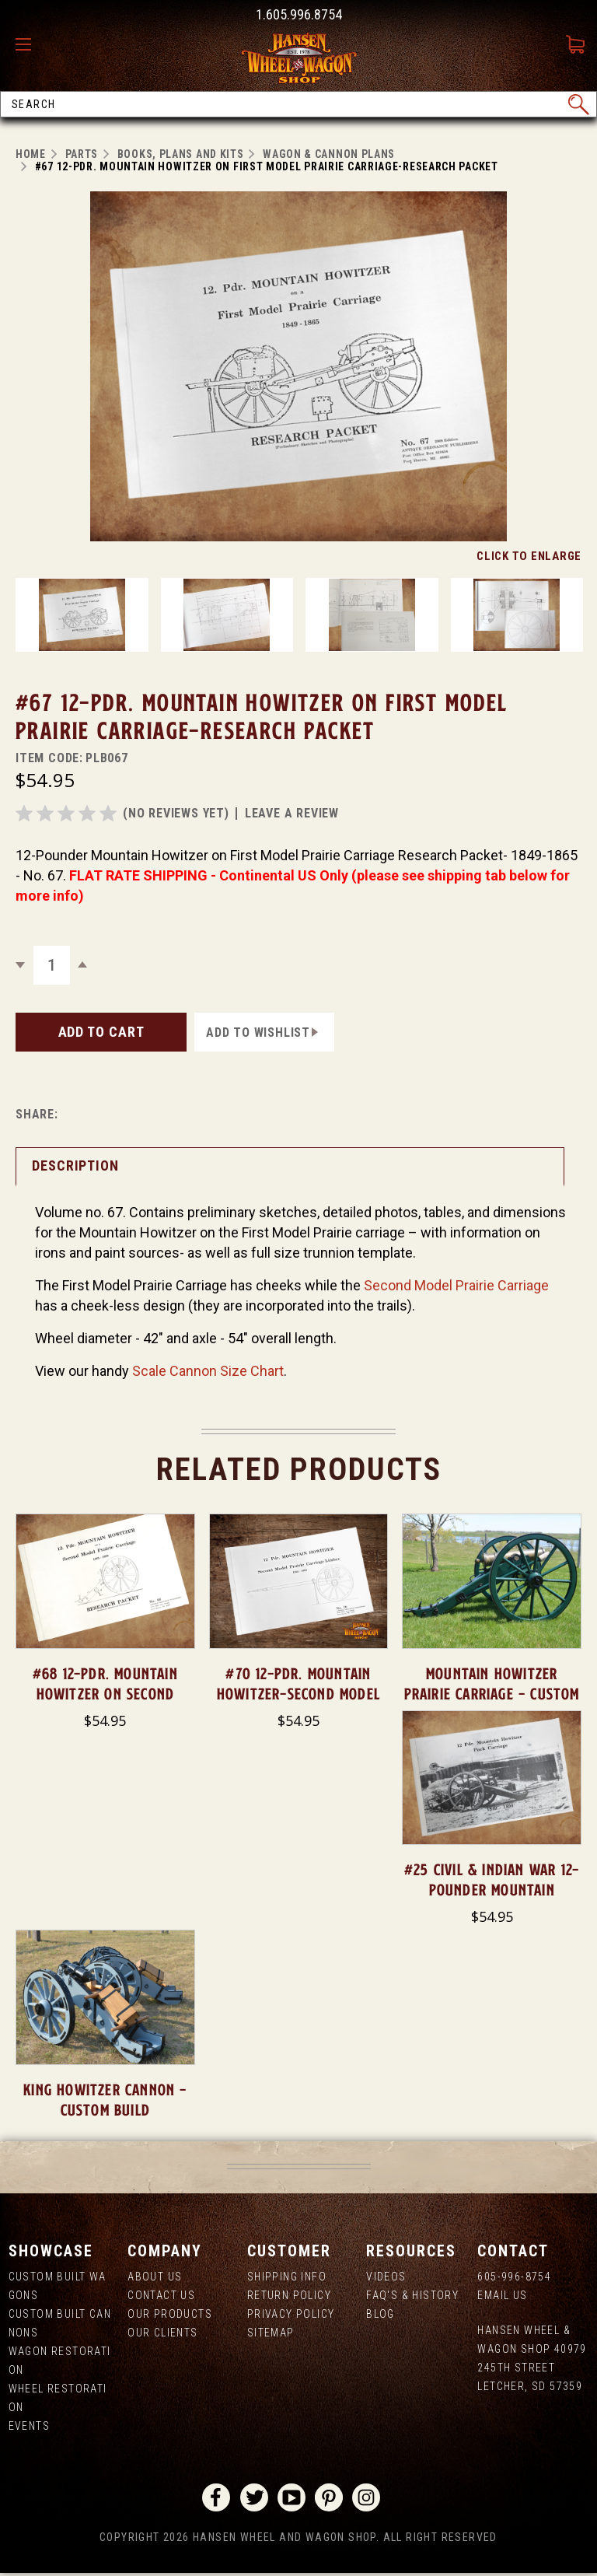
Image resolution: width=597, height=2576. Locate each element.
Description (75, 1165)
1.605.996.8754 (299, 14)
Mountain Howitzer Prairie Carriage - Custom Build (492, 1694)
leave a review (292, 813)
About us (154, 2276)
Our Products (169, 2314)
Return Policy (289, 2295)
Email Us (502, 2295)
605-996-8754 (514, 2276)
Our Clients (162, 2332)
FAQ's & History (412, 2295)
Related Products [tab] (299, 1469)
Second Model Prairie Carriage (456, 1285)
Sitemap (271, 2332)
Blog (380, 2314)
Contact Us (161, 2295)
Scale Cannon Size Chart (208, 1371)
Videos (386, 2276)
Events (29, 2426)
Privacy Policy (291, 2314)
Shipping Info (286, 2276)
